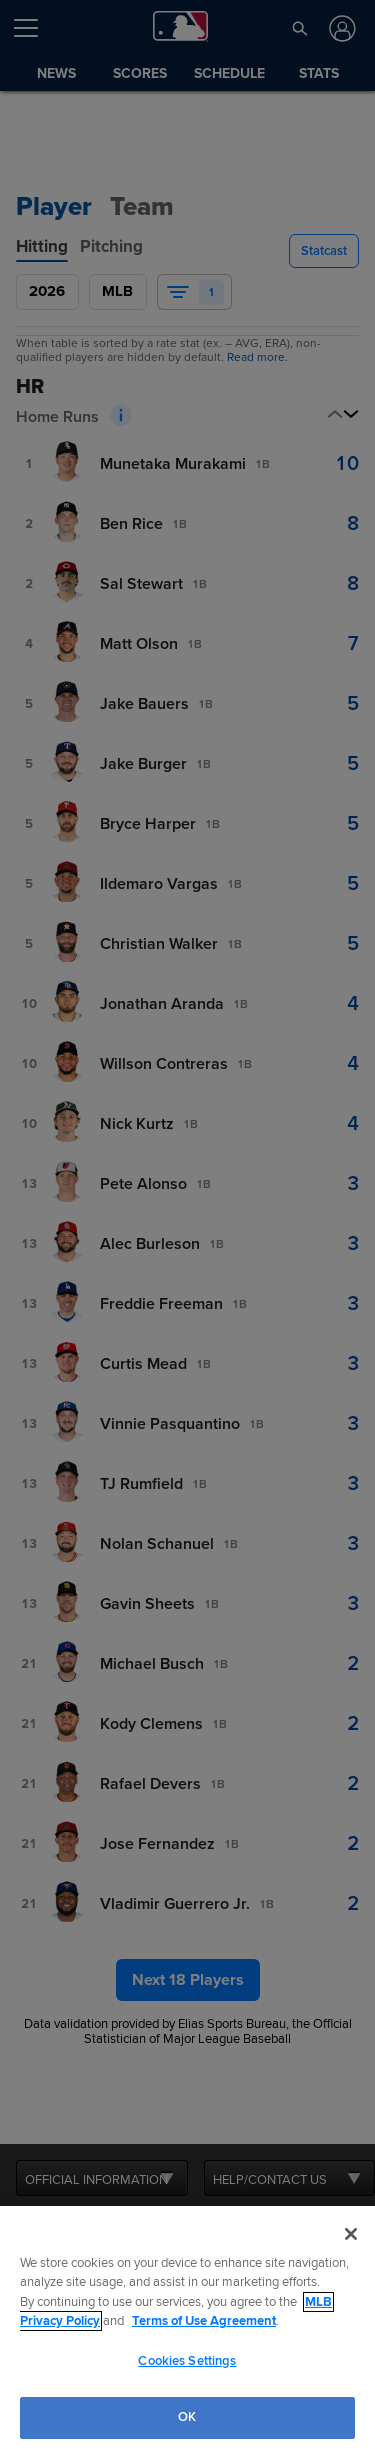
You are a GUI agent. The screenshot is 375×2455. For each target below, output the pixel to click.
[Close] (351, 2234)
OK (187, 2417)
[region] (187, 2330)
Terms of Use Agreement (204, 2321)
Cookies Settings (187, 2361)
